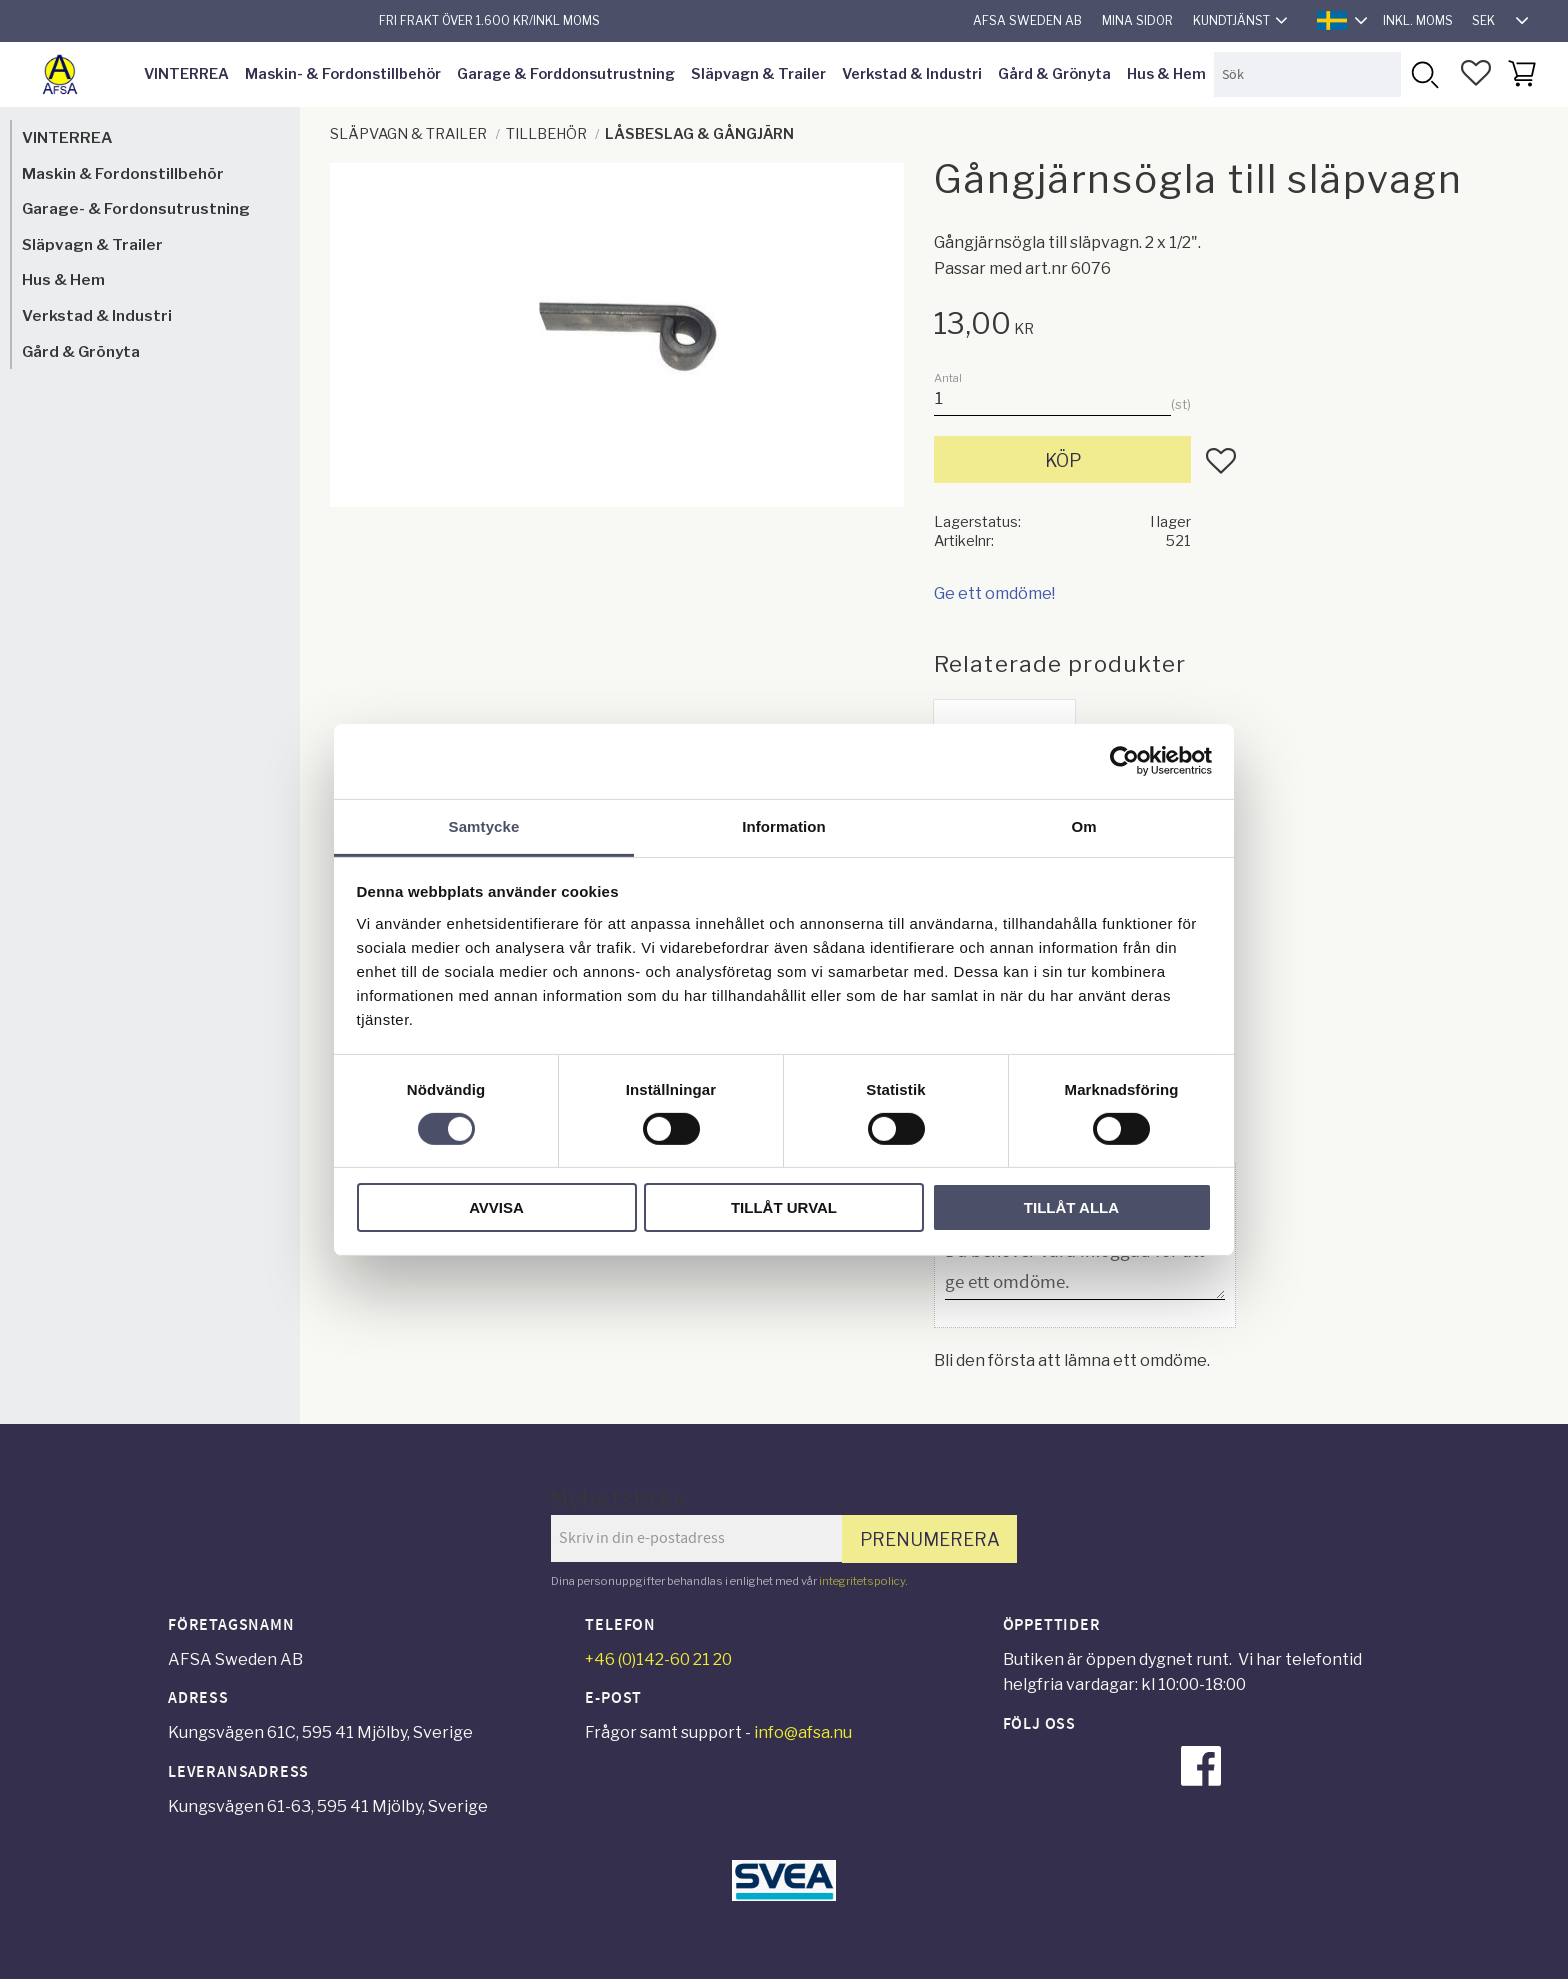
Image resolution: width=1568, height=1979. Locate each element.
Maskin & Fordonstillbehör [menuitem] (123, 173)
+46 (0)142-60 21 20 (658, 1659)
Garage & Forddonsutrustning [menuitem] (566, 74)
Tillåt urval (784, 1207)
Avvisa (496, 1207)
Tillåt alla (1071, 1207)
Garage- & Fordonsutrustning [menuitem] (136, 208)
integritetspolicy (862, 1581)
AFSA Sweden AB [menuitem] (1027, 20)
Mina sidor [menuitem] (1137, 20)
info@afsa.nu (803, 1732)
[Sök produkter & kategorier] (1307, 74)
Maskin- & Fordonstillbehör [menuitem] (343, 74)
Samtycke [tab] (484, 825)
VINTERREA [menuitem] (186, 74)
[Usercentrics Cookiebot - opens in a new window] (1124, 761)
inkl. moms (1418, 20)
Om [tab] (1083, 825)
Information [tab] (784, 825)
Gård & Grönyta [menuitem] (1054, 74)
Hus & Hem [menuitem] (1166, 74)
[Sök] (1423, 74)
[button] (1476, 73)
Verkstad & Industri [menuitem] (912, 74)
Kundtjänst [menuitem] (1231, 20)
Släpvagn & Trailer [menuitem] (758, 74)
